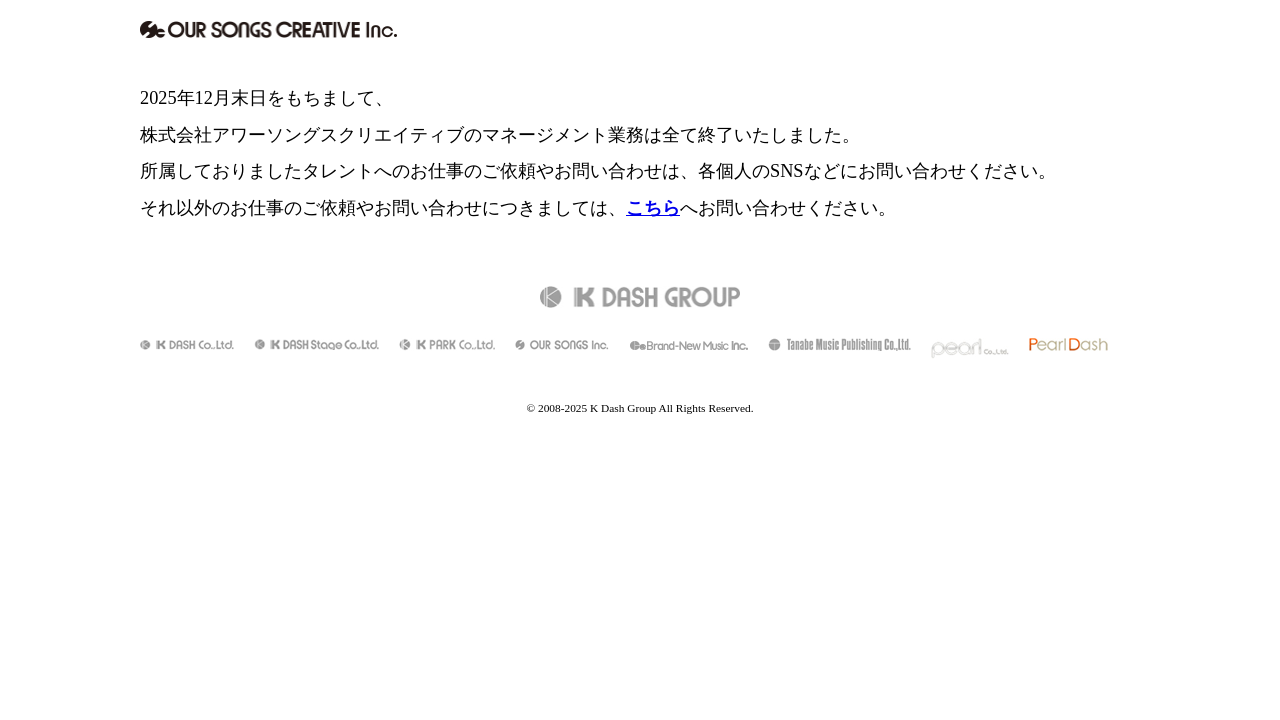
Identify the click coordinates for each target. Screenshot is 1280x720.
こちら (653, 208)
